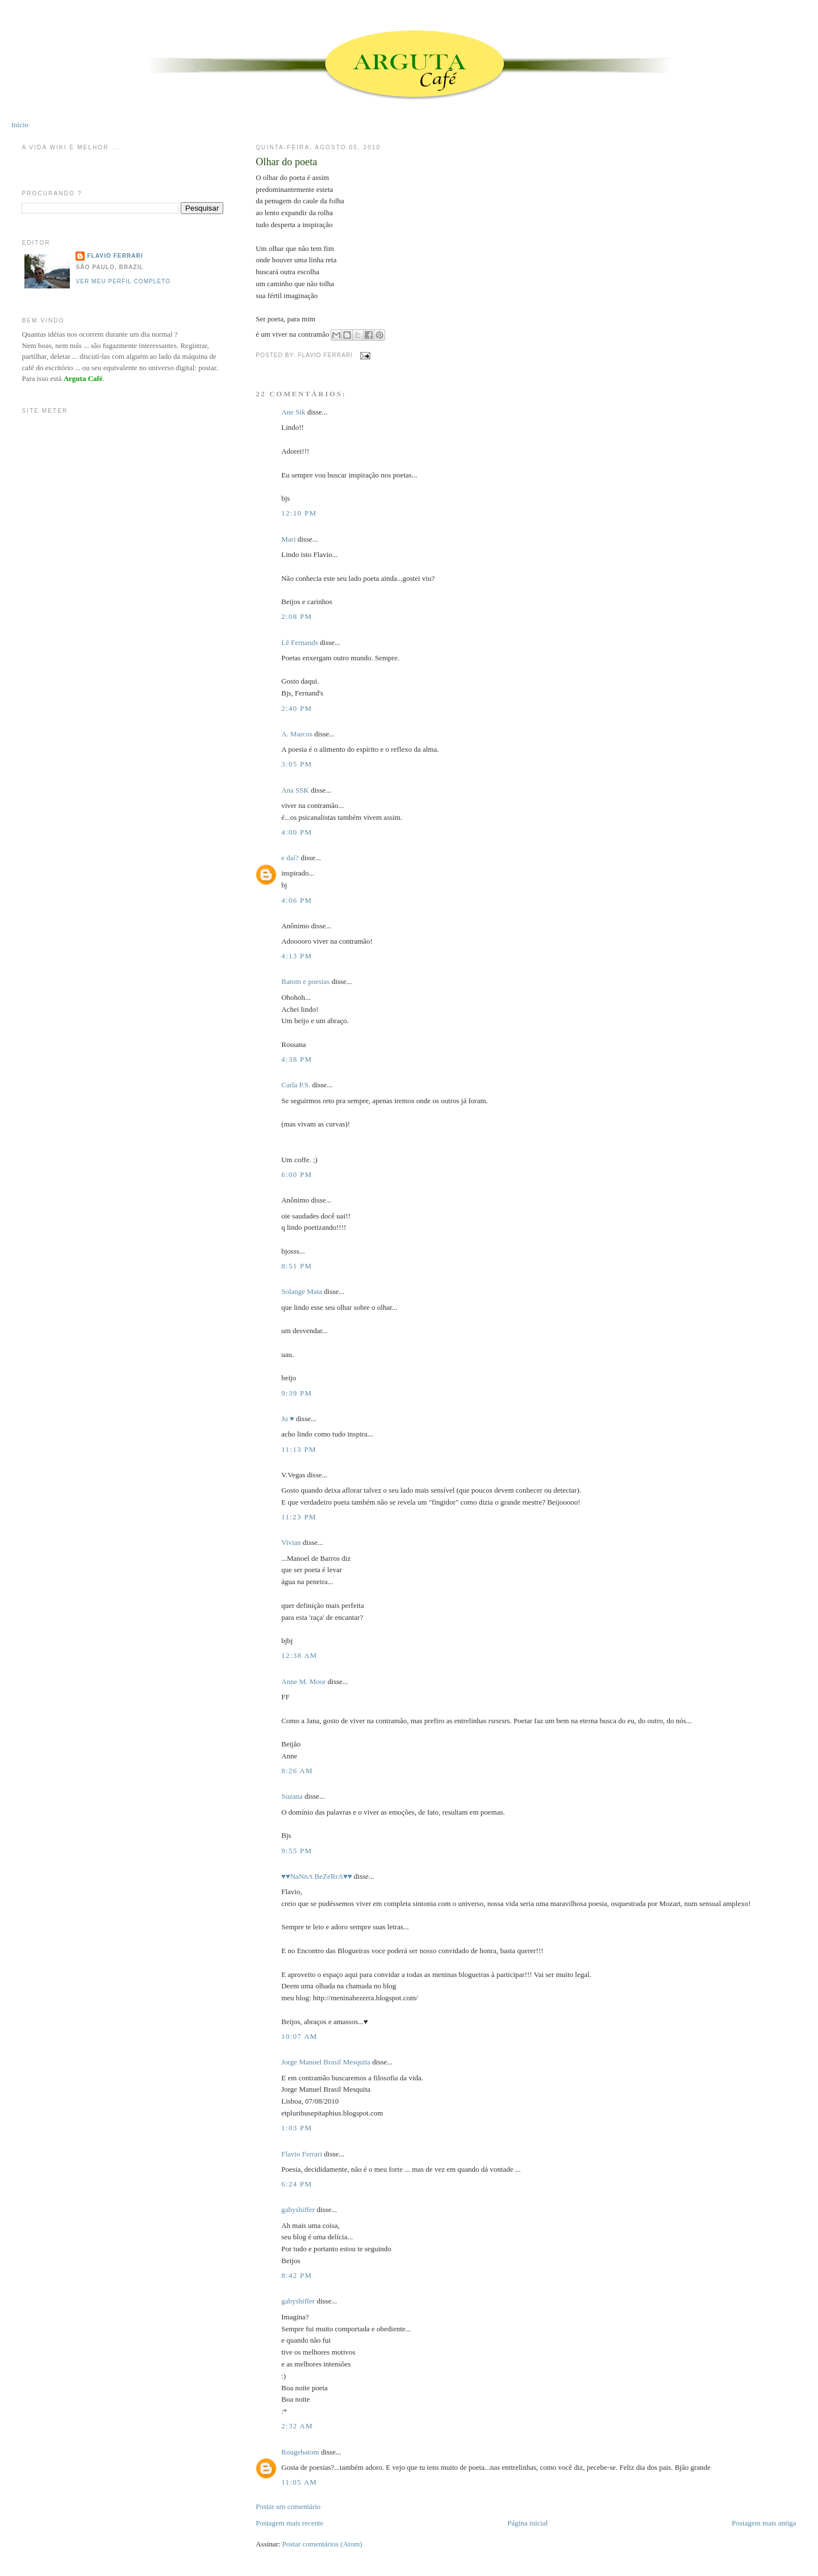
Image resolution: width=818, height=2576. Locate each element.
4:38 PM (296, 1059)
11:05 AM (299, 2482)
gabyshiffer (298, 2209)
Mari (288, 539)
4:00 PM (296, 832)
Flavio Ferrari (301, 2154)
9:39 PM (296, 1393)
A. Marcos (296, 734)
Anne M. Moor (303, 1681)
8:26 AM (297, 1770)
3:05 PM (296, 764)
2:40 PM (296, 708)
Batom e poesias (305, 981)
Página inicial (527, 2523)
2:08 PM (296, 616)
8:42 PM (296, 2275)
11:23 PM (298, 1517)
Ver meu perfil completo (123, 281)
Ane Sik (293, 412)
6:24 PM (296, 2184)
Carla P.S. (295, 1084)
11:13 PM (298, 1449)
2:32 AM (297, 2426)
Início (19, 124)
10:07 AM (299, 2036)
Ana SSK (295, 790)
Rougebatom (300, 2452)
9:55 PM (296, 1850)
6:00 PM (296, 1174)
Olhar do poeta (286, 161)
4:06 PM (296, 900)
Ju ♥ (287, 1418)
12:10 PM (298, 513)
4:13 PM (296, 956)
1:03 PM (296, 2127)
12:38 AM (299, 1655)
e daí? (290, 857)
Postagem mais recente (289, 2523)
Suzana (292, 1796)
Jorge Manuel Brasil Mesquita (325, 2062)
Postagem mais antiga (764, 2523)
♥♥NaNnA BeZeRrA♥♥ (316, 1876)
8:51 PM (296, 1266)
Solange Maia (301, 1291)
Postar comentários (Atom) (322, 2544)
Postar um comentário (288, 2506)
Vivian (291, 1542)
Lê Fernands (299, 642)
